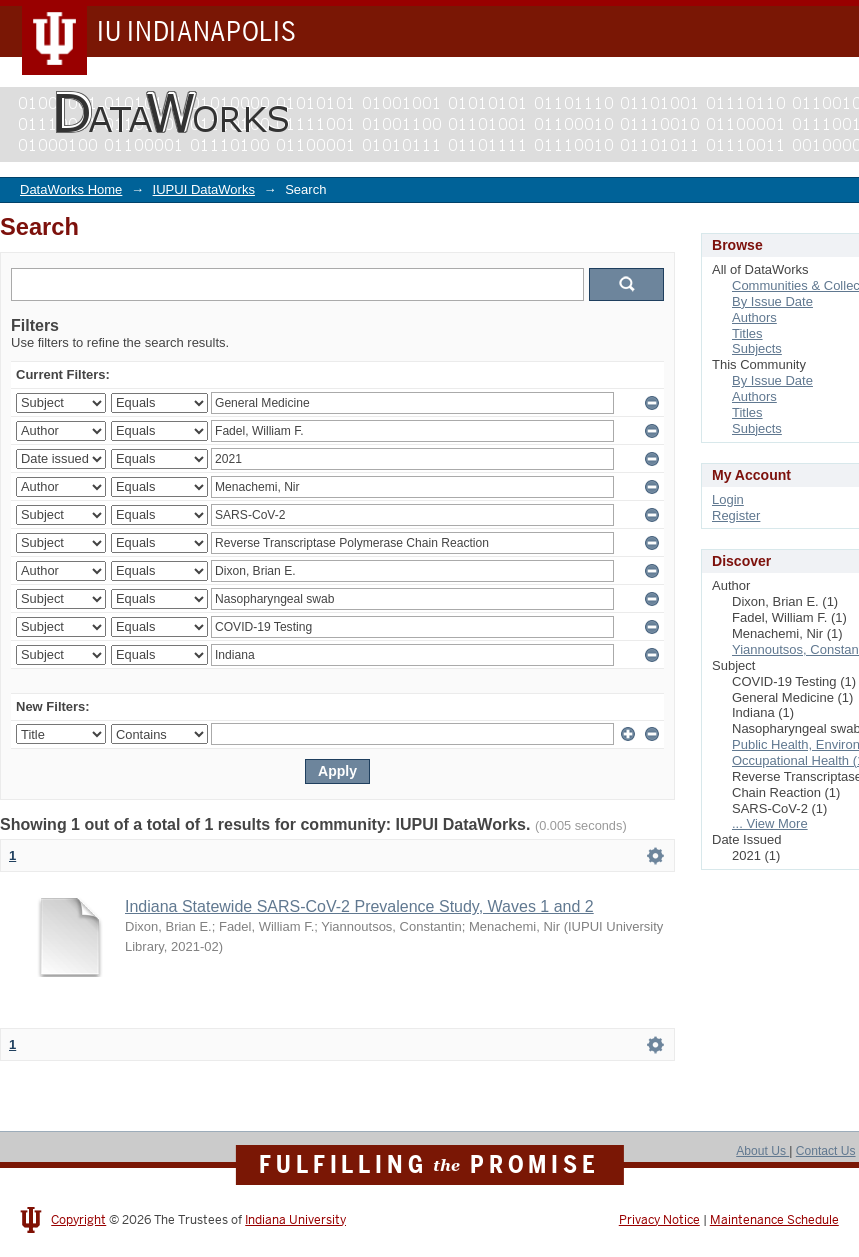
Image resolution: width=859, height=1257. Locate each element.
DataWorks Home (71, 189)
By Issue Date (772, 301)
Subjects (757, 348)
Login (728, 499)
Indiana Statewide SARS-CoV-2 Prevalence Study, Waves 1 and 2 (359, 906)
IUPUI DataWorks (204, 189)
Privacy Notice (659, 1220)
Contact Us (826, 1151)
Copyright (78, 1220)
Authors (754, 317)
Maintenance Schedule (774, 1220)
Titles (747, 333)
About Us (762, 1151)
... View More (770, 823)
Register (736, 515)
